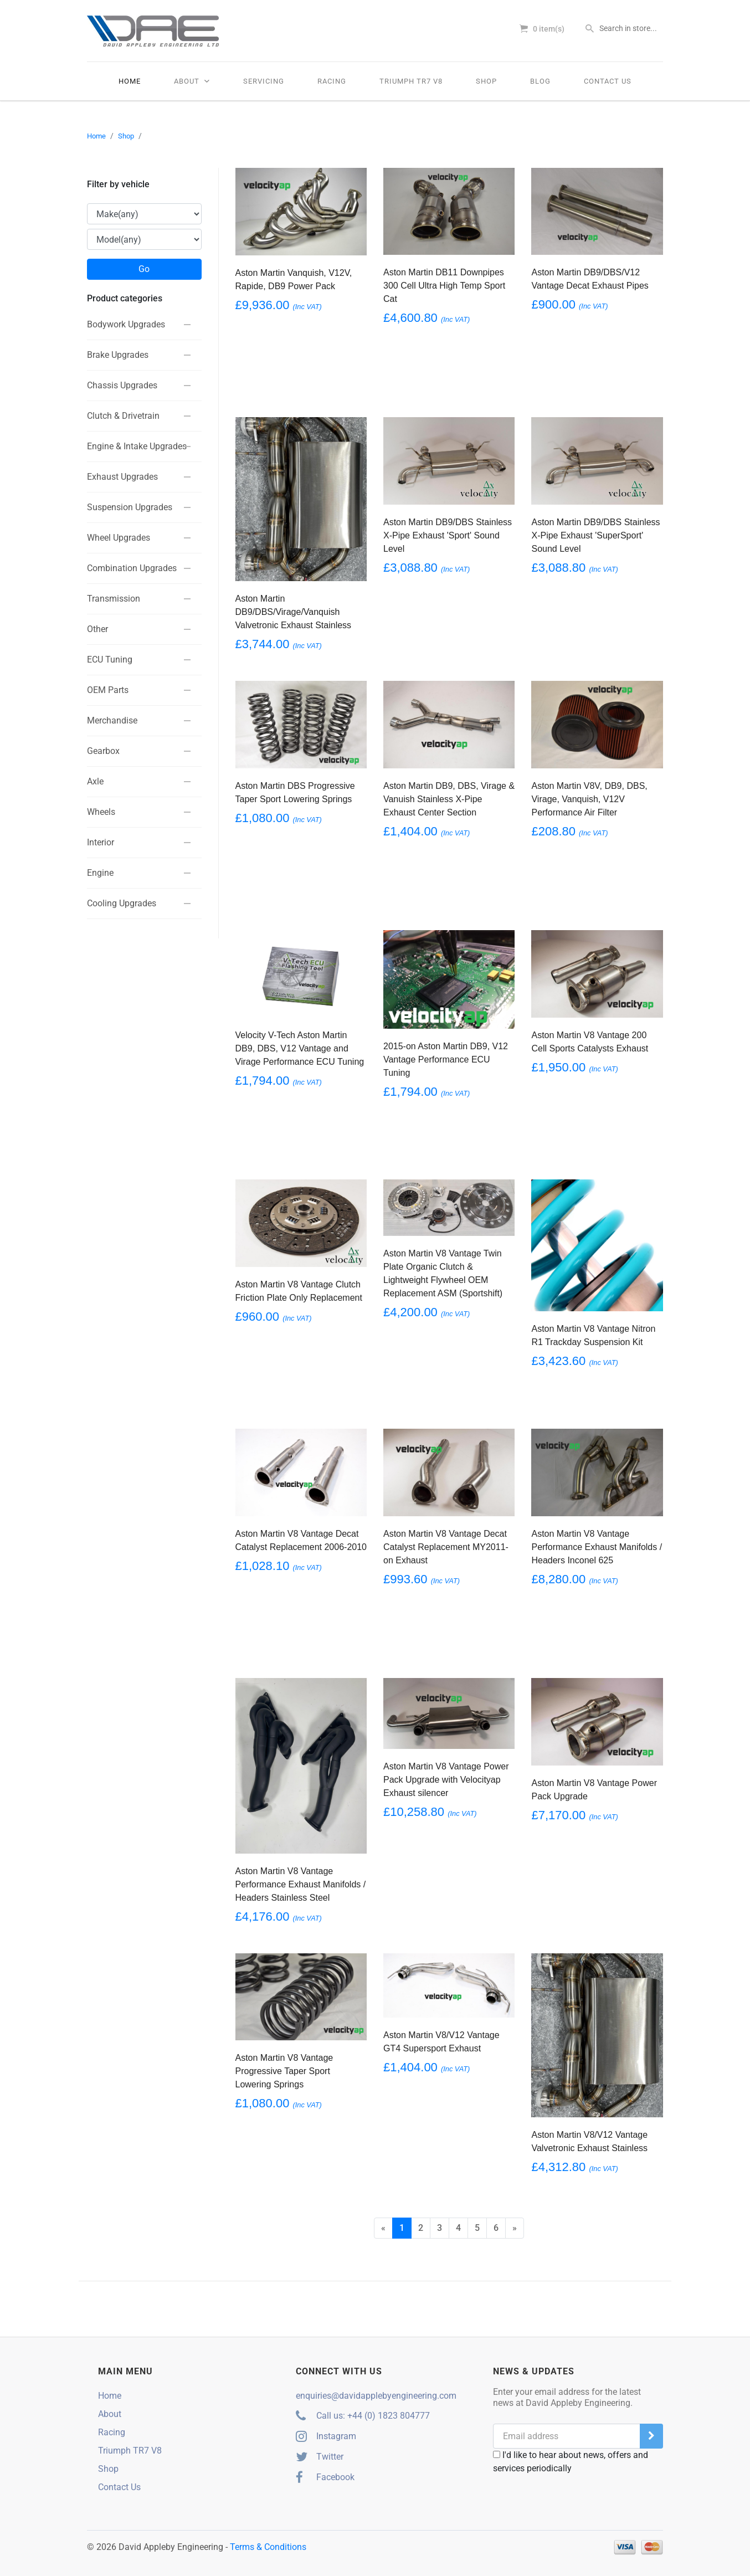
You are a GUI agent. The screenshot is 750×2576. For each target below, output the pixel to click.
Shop (486, 81)
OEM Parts (108, 689)
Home (130, 81)
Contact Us (607, 81)
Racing (331, 81)
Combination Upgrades (132, 567)
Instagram (326, 2436)
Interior (100, 842)
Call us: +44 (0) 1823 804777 (363, 2415)
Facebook (325, 2477)
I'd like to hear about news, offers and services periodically (570, 2462)
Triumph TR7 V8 (411, 81)
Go (144, 269)
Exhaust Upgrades (122, 476)
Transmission (113, 598)
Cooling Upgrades (121, 902)
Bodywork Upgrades (126, 324)
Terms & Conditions (268, 2547)
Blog (540, 81)
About (192, 81)
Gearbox (103, 750)
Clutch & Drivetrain (123, 415)
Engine (100, 872)
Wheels (101, 811)
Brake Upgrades (117, 354)
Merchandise (112, 720)
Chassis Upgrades (122, 384)
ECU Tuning (109, 659)
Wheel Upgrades (118, 537)
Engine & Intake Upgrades (137, 445)
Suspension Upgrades (129, 506)
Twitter (319, 2456)
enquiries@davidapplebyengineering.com (376, 2395)
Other (97, 628)
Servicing (263, 81)
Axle (95, 781)
